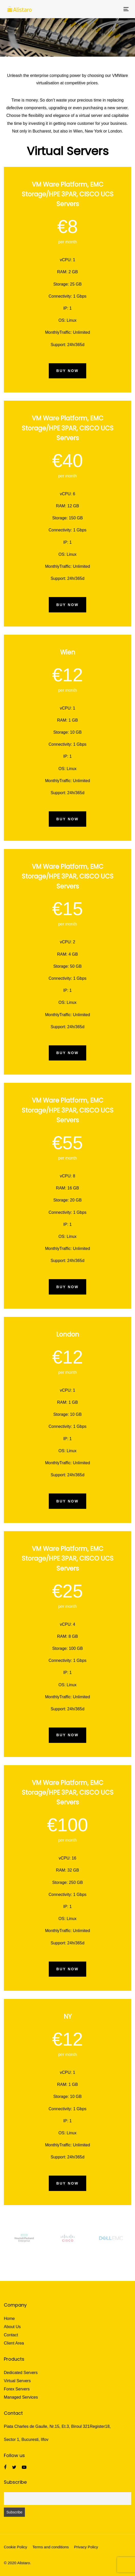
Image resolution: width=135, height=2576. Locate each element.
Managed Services (21, 2397)
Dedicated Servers (21, 2372)
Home (9, 2318)
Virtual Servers (17, 2381)
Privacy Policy (86, 2547)
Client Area (14, 2343)
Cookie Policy (15, 2547)
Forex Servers (17, 2389)
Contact (11, 2335)
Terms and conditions (50, 2547)
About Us (12, 2327)
